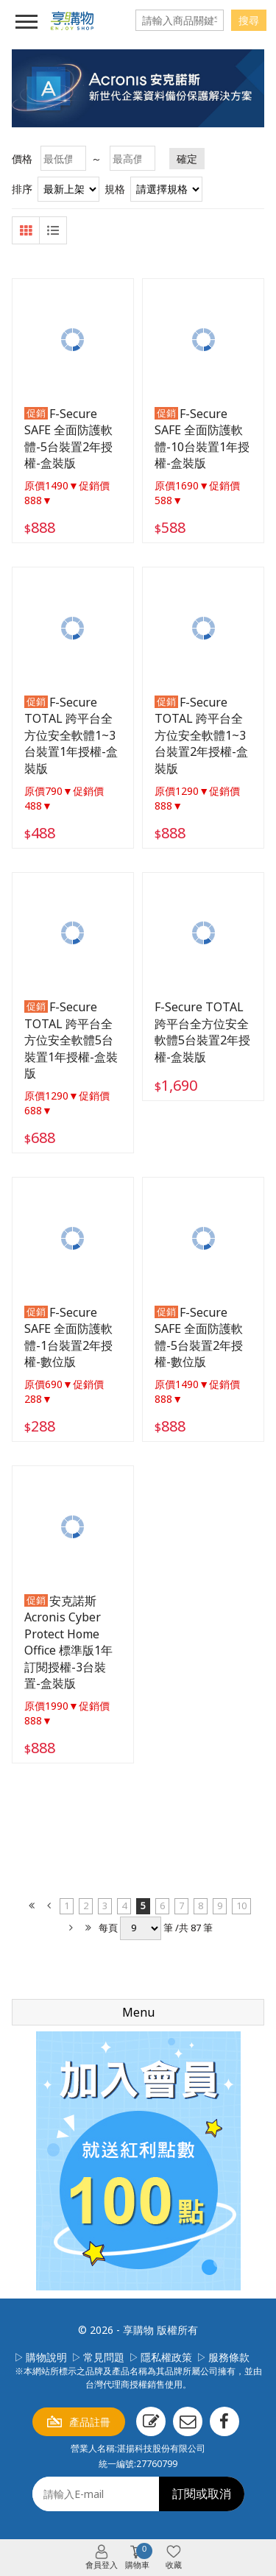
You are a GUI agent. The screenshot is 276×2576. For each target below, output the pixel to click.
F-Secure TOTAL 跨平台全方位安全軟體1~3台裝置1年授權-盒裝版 (71, 735)
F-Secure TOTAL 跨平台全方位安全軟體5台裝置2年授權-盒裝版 (202, 1031)
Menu (138, 2012)
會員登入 (101, 2564)
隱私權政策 (166, 2357)
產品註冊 (89, 2422)
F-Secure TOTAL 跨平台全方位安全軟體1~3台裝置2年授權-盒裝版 (201, 735)
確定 (187, 159)
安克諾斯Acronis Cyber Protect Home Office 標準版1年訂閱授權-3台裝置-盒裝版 (68, 1642)
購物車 (138, 2557)
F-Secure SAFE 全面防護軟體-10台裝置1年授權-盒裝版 (202, 438)
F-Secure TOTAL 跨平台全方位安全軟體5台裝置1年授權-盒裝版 (71, 1040)
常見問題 (103, 2357)
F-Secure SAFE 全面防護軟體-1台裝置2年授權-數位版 (68, 1337)
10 (241, 1905)
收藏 (174, 2564)
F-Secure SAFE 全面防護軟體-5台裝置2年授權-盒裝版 (68, 438)
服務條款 (229, 2357)
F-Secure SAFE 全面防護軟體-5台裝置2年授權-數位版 (199, 1337)
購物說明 (46, 2357)
